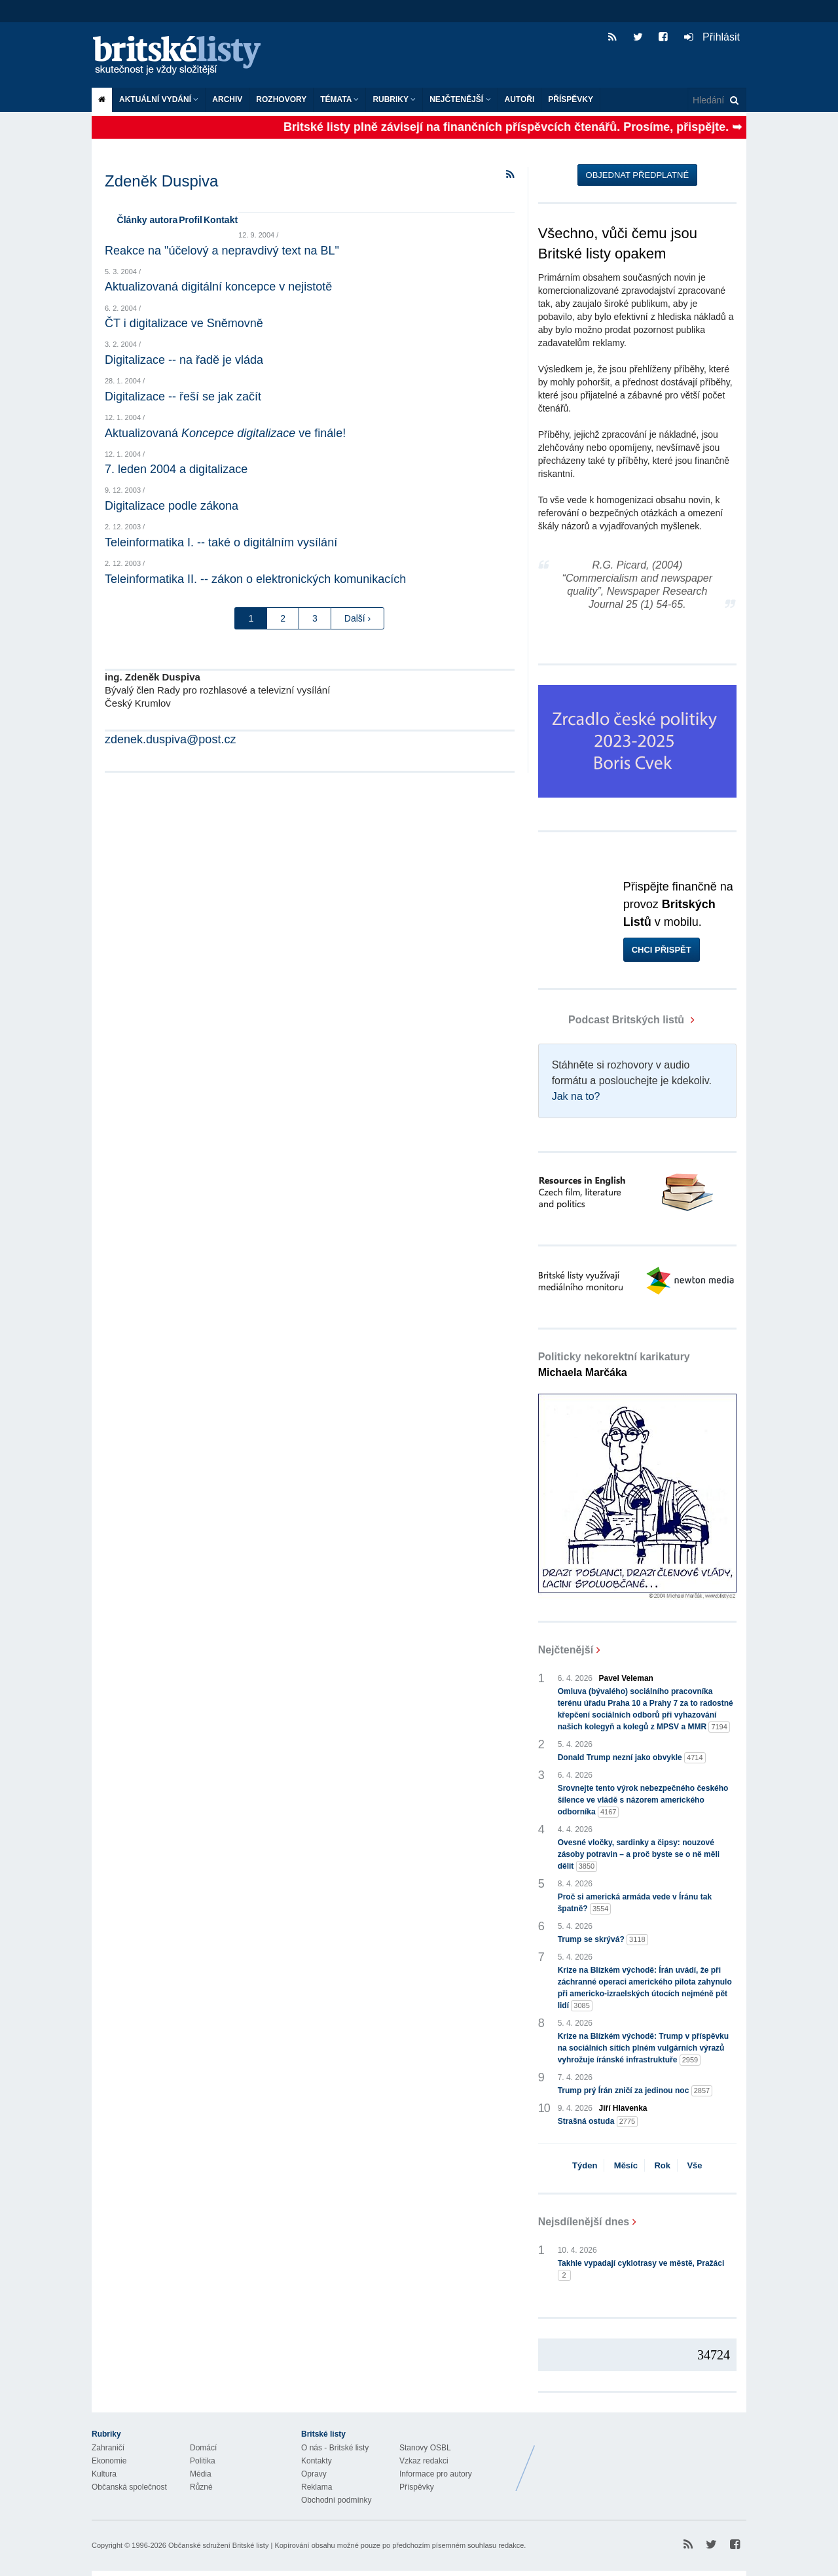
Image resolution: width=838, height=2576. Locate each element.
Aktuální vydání (158, 99)
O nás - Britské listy (335, 2447)
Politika (202, 2460)
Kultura (104, 2474)
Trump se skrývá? (603, 1939)
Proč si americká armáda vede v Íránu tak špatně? (635, 1903)
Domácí (203, 2447)
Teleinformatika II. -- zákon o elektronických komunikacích (255, 579)
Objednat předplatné (637, 175)
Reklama (316, 2487)
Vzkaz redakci (423, 2460)
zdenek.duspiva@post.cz (170, 739)
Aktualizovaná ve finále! (225, 433)
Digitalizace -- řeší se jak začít (183, 396)
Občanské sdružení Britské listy (218, 2545)
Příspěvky (570, 99)
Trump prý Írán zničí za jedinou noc (635, 2090)
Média (200, 2474)
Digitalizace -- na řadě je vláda (184, 359)
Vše (694, 2165)
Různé (201, 2487)
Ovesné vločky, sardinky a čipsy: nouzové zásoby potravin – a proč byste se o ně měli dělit (639, 1855)
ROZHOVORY (281, 99)
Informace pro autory (435, 2474)
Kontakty (316, 2460)
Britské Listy (643, 2458)
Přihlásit (712, 37)
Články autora (147, 220)
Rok (662, 2165)
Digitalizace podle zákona (171, 505)
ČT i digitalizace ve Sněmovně (184, 323)
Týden (584, 2165)
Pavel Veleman (626, 1678)
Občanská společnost (129, 2487)
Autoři (520, 99)
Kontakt (221, 220)
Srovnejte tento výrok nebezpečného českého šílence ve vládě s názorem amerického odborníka (643, 1801)
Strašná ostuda (598, 2121)
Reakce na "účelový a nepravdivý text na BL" (222, 250)
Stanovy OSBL (425, 2447)
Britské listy (183, 56)
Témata (339, 99)
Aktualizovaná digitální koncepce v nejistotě (218, 286)
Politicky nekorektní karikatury (614, 1364)
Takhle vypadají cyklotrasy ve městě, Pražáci (641, 2270)
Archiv (227, 99)
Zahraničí (108, 2447)
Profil (190, 220)
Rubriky (394, 99)
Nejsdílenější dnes (584, 2221)
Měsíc (626, 2165)
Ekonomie (109, 2460)
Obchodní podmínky (336, 2500)
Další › (357, 618)
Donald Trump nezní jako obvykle (632, 1757)
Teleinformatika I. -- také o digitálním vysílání (221, 542)
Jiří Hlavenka (623, 2108)
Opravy (314, 2474)
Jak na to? (576, 1096)
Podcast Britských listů (612, 1019)
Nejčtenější (459, 99)
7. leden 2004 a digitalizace (176, 469)
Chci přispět (661, 950)
